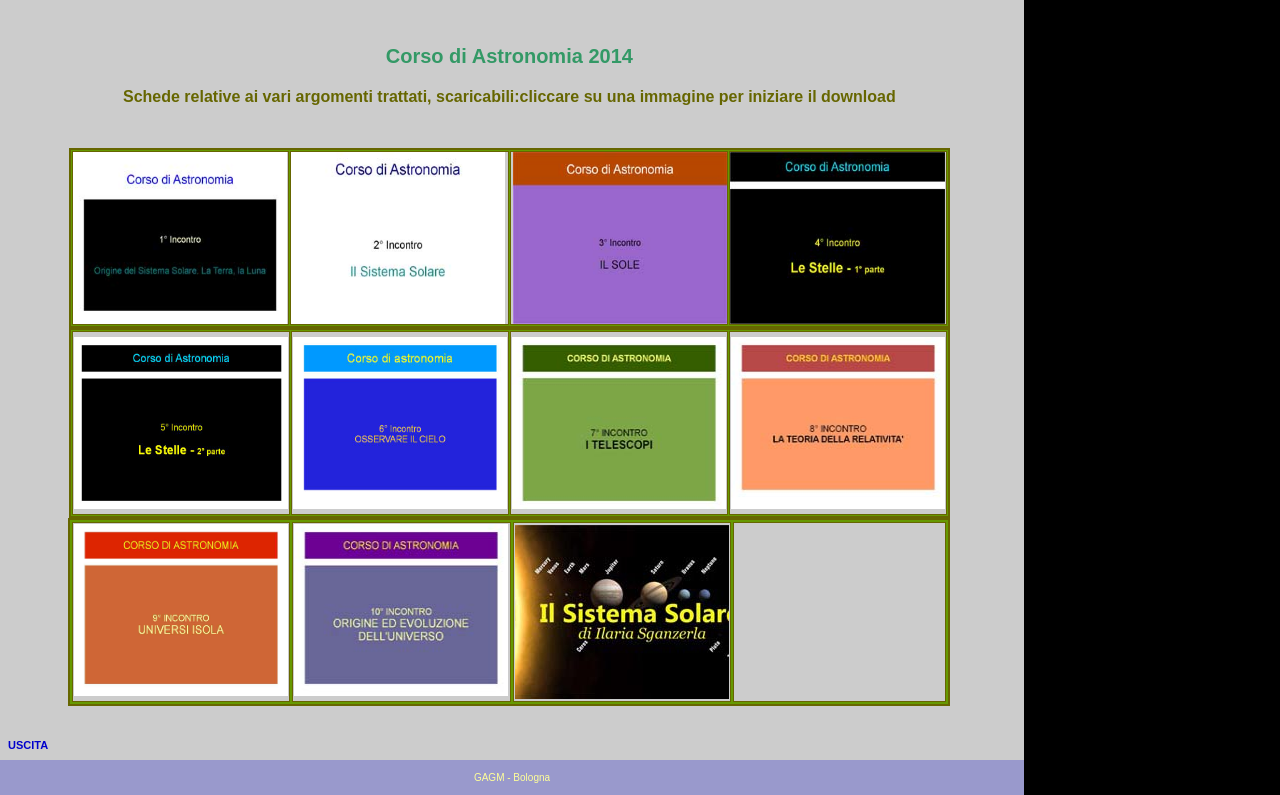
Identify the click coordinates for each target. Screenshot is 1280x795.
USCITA (28, 745)
